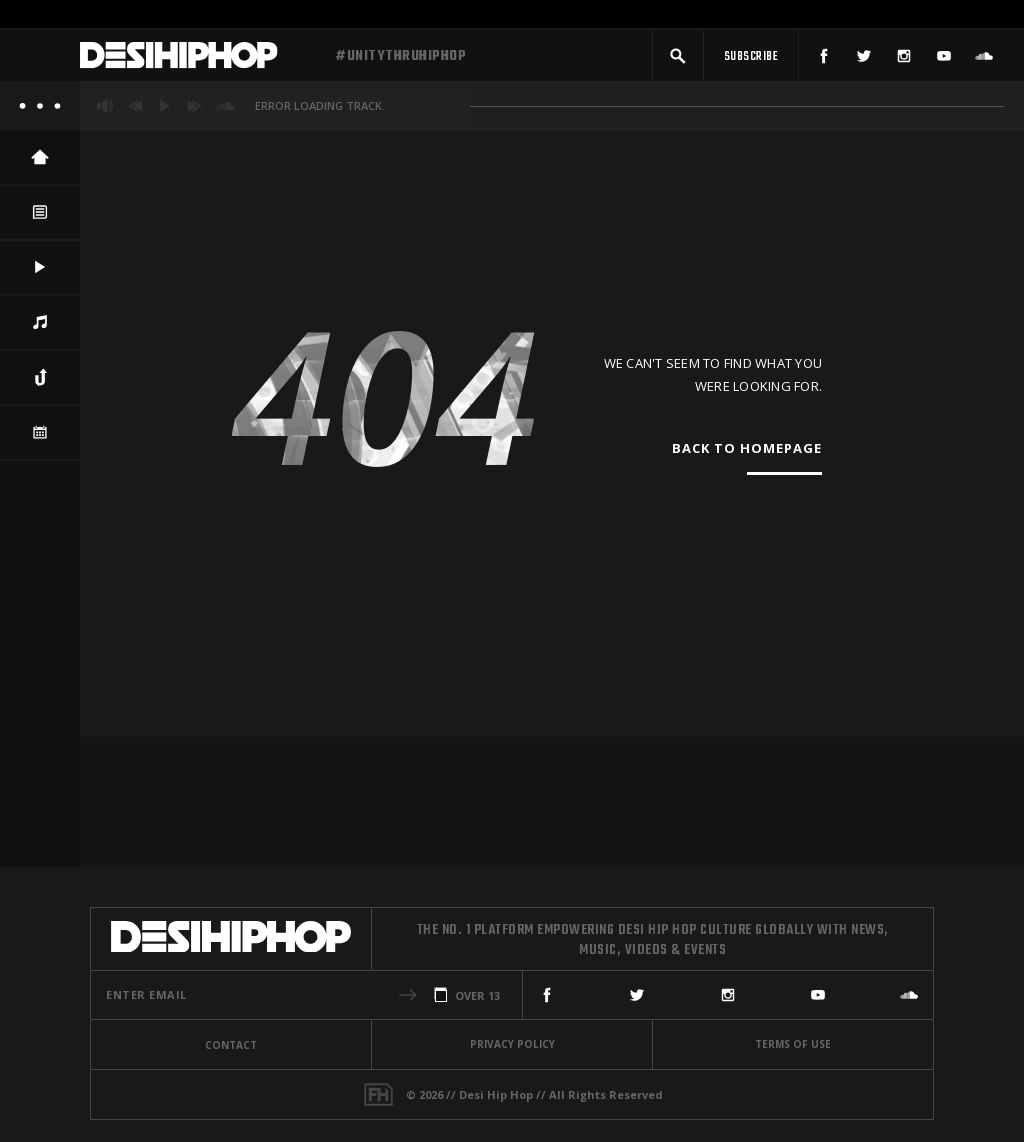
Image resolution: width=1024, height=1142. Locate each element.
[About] (40, 110)
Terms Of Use (793, 1044)
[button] (678, 57)
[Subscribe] (751, 57)
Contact (231, 1045)
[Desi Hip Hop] (200, 58)
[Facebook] (824, 57)
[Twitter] (864, 57)
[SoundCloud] (984, 57)
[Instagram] (904, 57)
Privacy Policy (512, 1044)
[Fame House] (378, 1094)
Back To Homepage (747, 453)
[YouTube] (944, 57)
